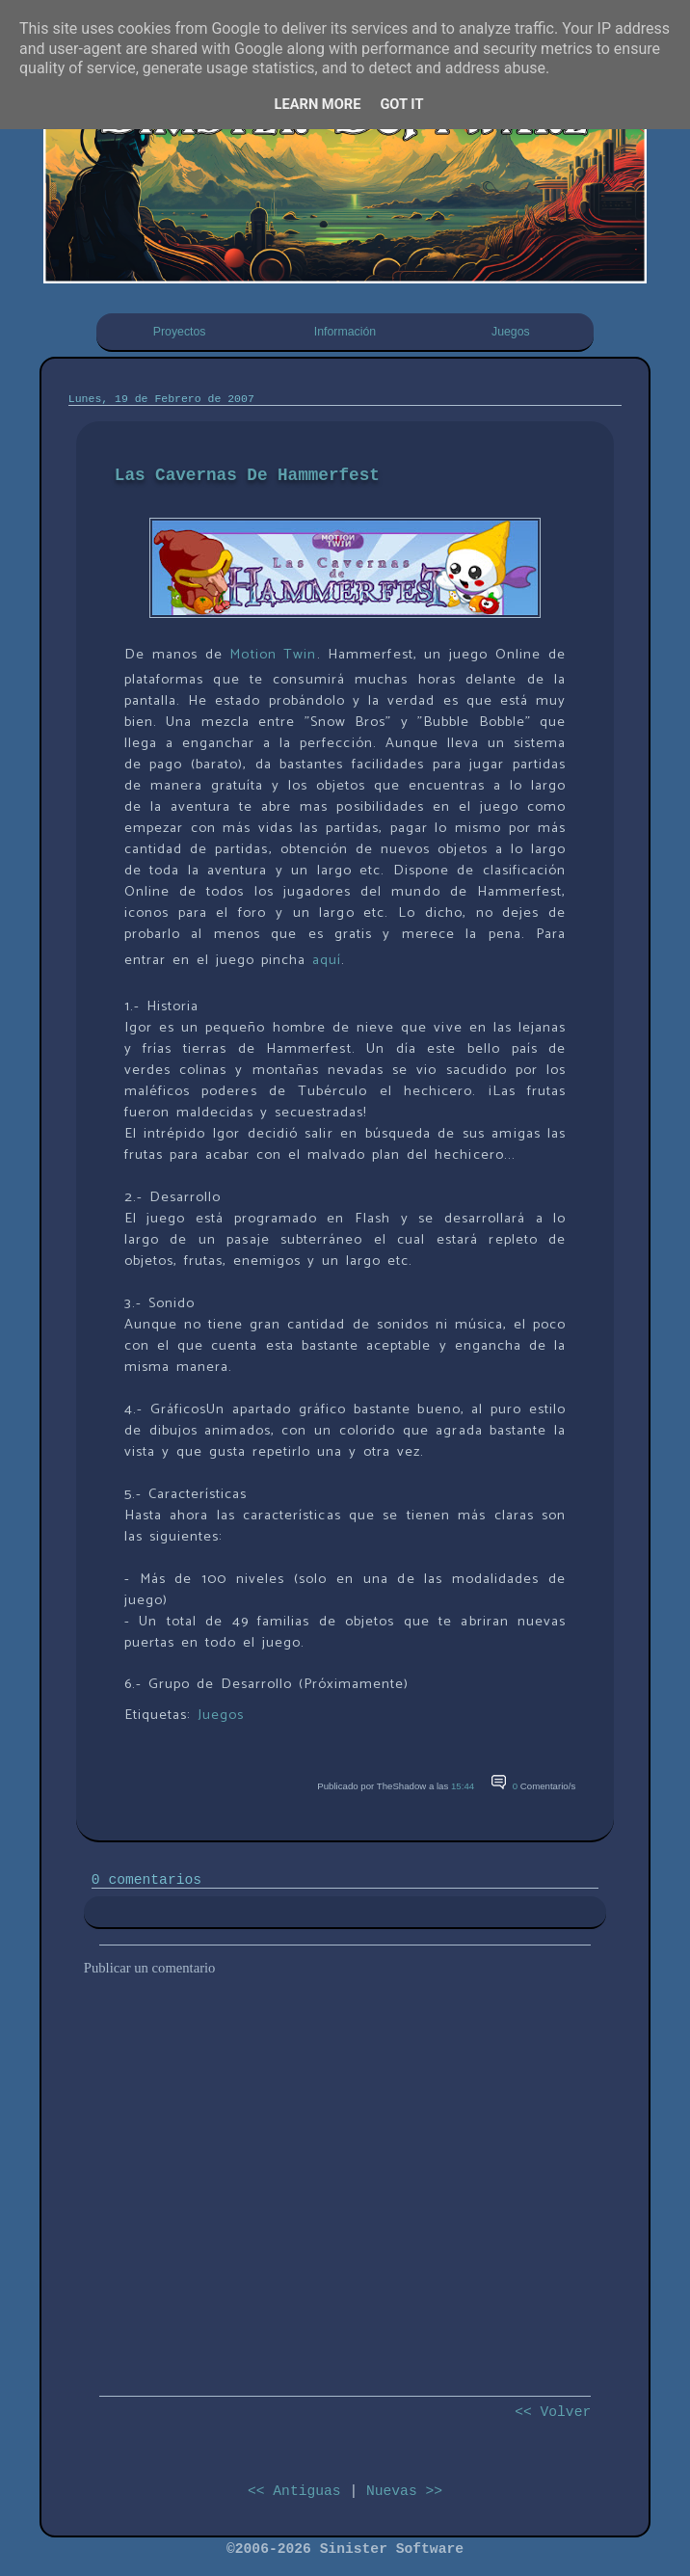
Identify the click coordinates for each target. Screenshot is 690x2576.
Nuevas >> (404, 2491)
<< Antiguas (294, 2491)
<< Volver (553, 2412)
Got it (401, 104)
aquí (326, 960)
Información (345, 331)
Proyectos (179, 331)
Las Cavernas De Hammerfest (247, 475)
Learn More (318, 104)
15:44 (462, 1786)
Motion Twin (272, 654)
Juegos (510, 331)
